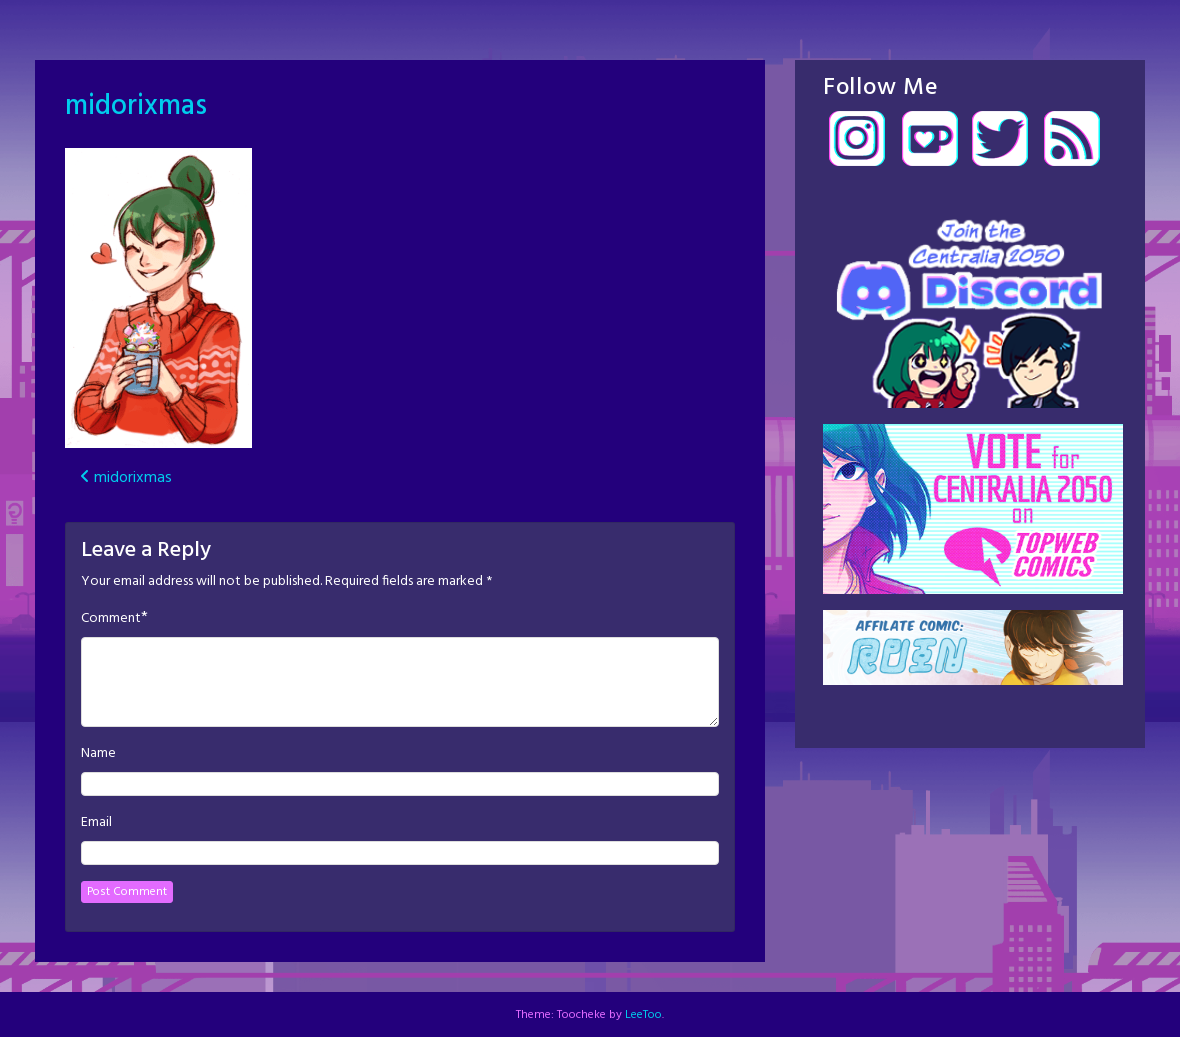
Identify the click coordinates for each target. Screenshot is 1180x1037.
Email (96, 823)
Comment (111, 619)
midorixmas (136, 106)
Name (98, 754)
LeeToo (643, 1015)
